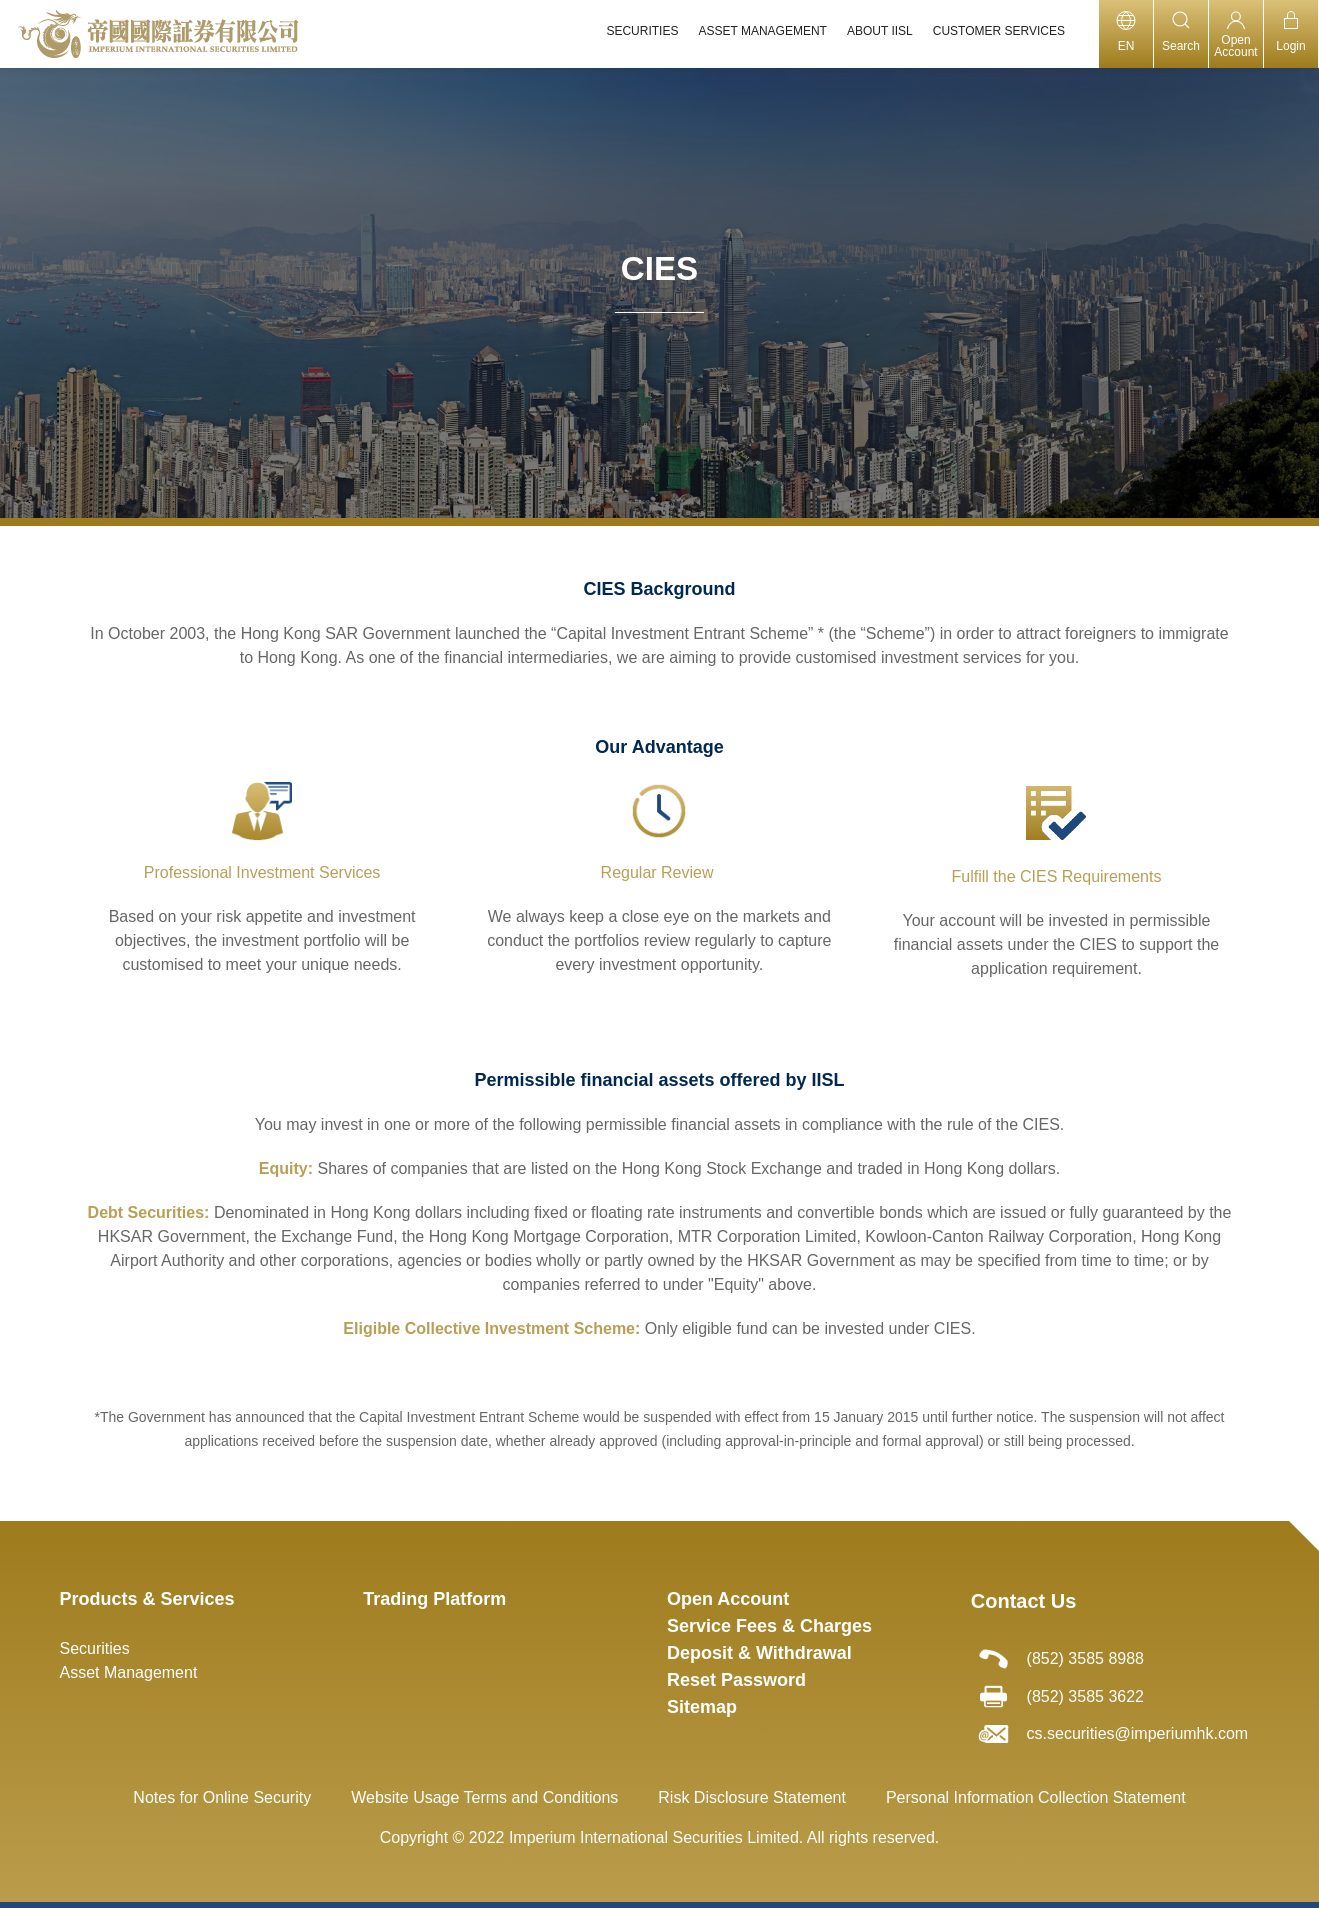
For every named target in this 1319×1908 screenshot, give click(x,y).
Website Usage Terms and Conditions (484, 1797)
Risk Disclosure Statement (752, 1797)
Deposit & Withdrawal (759, 1653)
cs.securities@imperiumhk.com (1138, 1733)
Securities (95, 1648)
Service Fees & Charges (769, 1626)
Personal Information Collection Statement (1036, 1797)
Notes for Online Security (222, 1797)
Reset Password (736, 1680)
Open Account (728, 1599)
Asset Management (129, 1672)
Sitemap (702, 1707)
